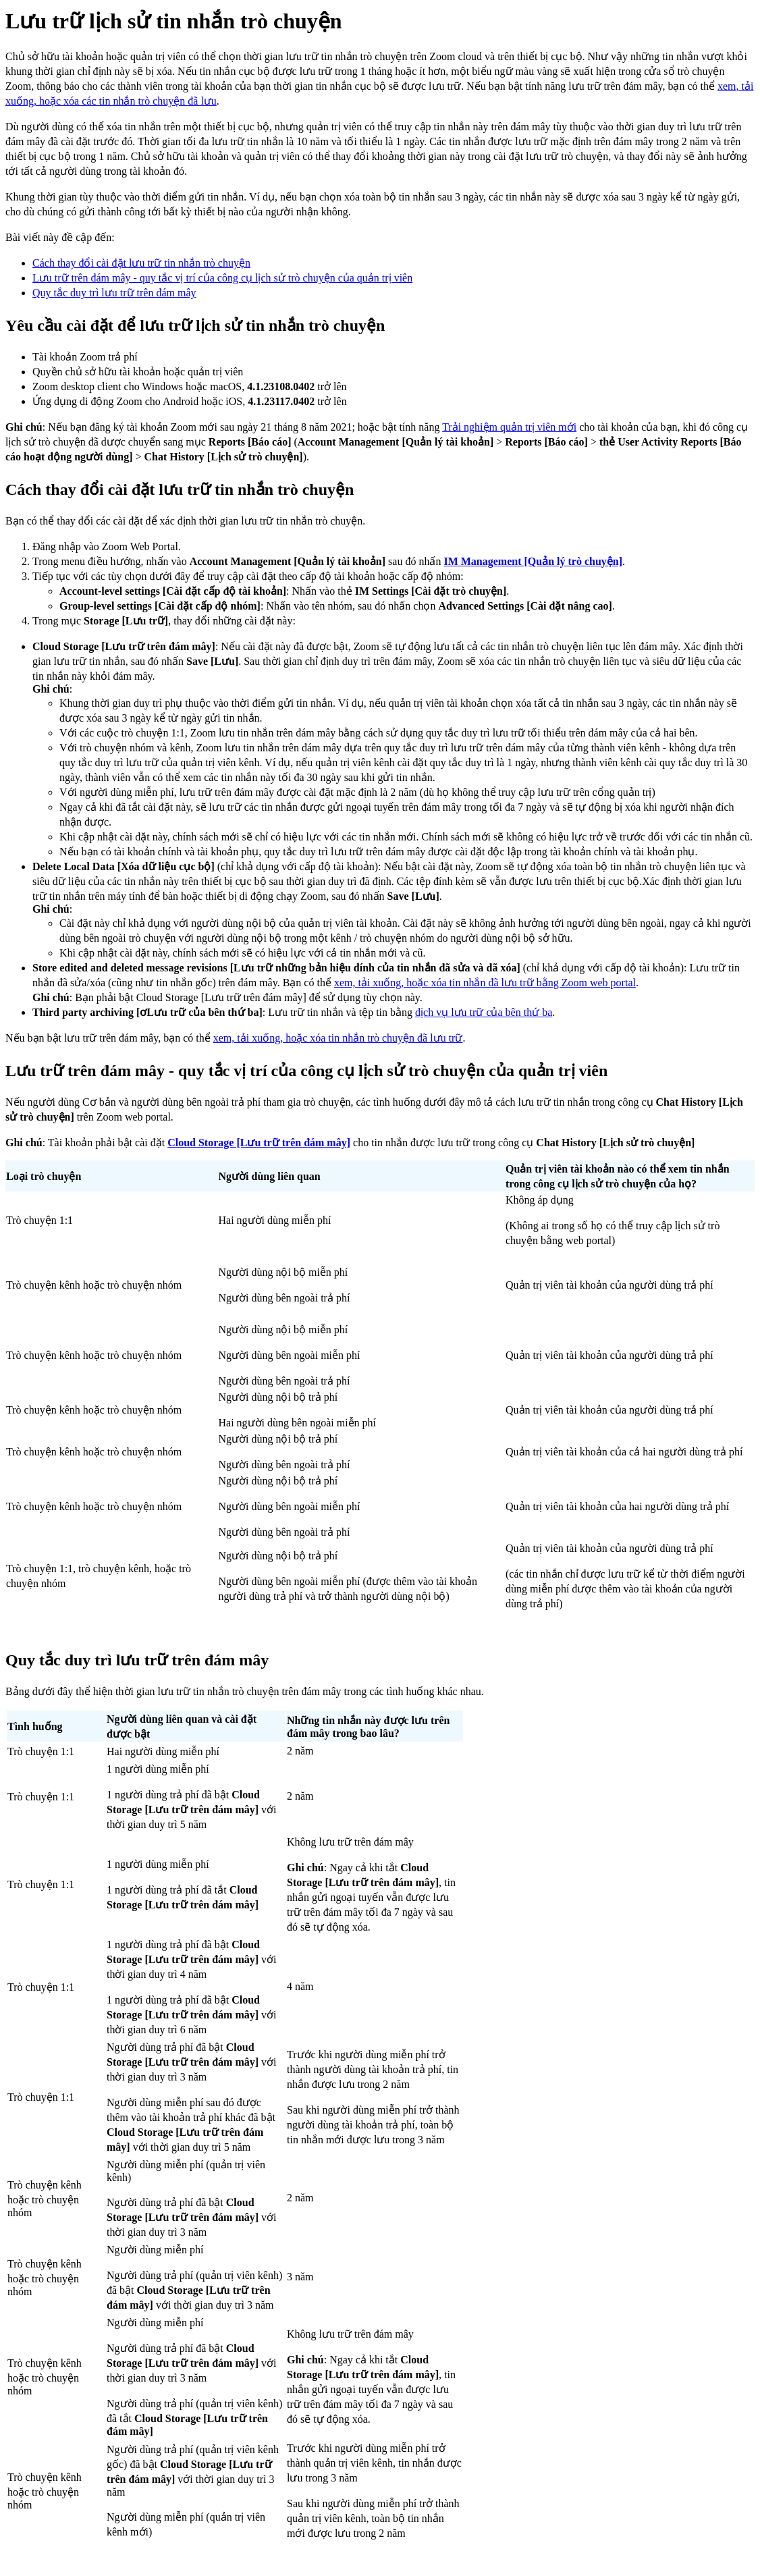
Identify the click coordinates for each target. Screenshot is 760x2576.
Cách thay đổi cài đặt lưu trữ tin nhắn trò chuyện (141, 263)
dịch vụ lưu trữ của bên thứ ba (483, 1012)
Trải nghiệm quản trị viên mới (509, 427)
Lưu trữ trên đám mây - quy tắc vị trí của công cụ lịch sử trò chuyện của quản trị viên (222, 278)
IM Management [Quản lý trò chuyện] (532, 561)
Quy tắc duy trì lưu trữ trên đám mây (114, 292)
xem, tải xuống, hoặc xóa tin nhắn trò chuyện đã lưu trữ (338, 1038)
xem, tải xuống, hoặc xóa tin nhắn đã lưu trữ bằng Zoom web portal (485, 982)
